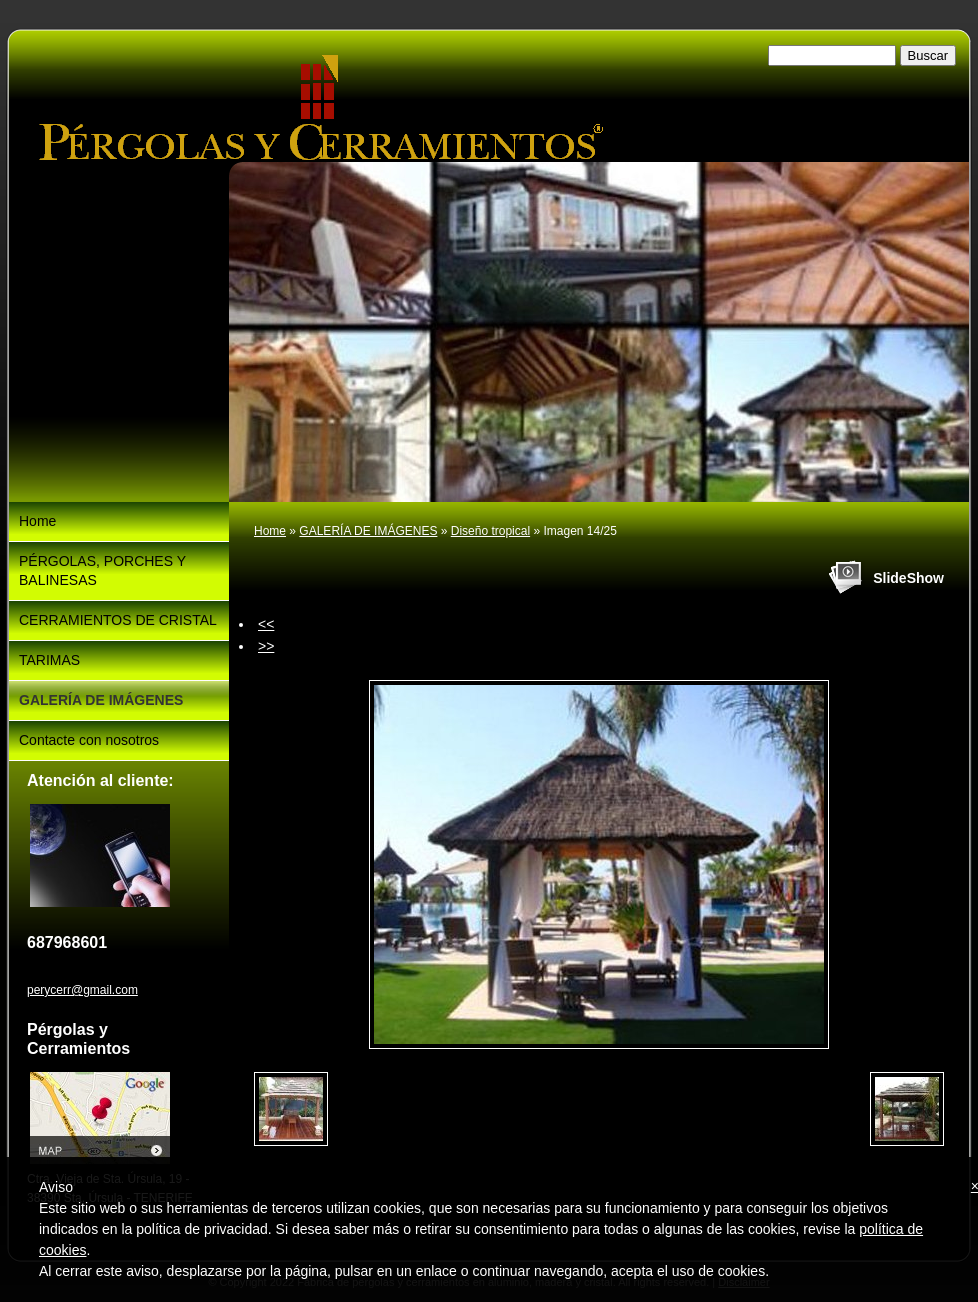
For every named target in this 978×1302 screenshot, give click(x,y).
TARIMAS (49, 660)
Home (270, 531)
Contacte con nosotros (89, 740)
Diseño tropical (490, 531)
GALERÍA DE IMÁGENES (368, 531)
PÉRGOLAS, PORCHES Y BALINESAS (102, 570)
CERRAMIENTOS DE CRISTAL (118, 620)
